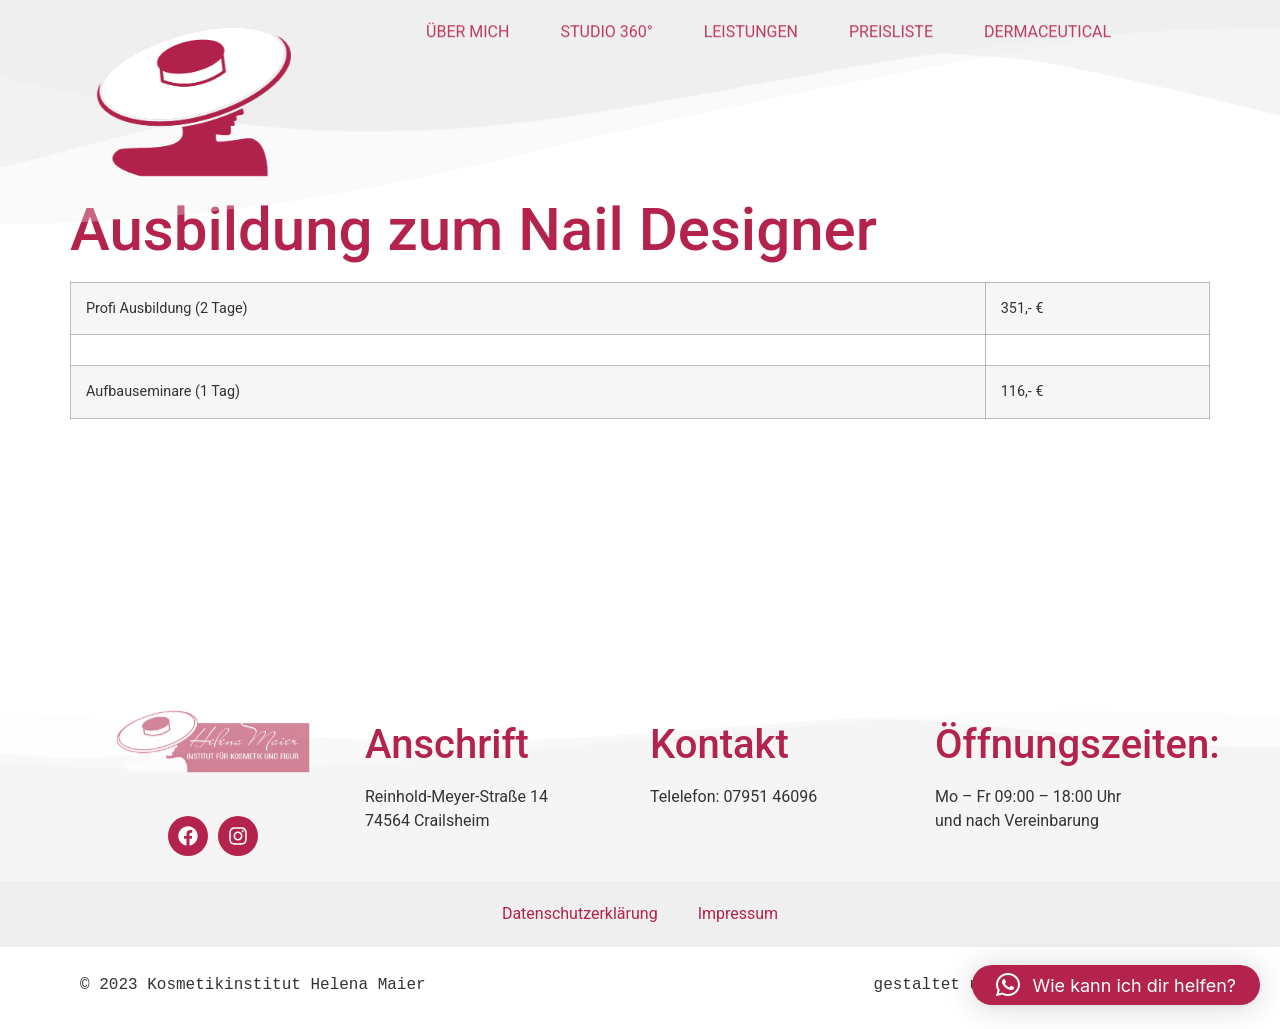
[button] (1116, 985)
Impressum (738, 913)
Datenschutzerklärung (580, 913)
